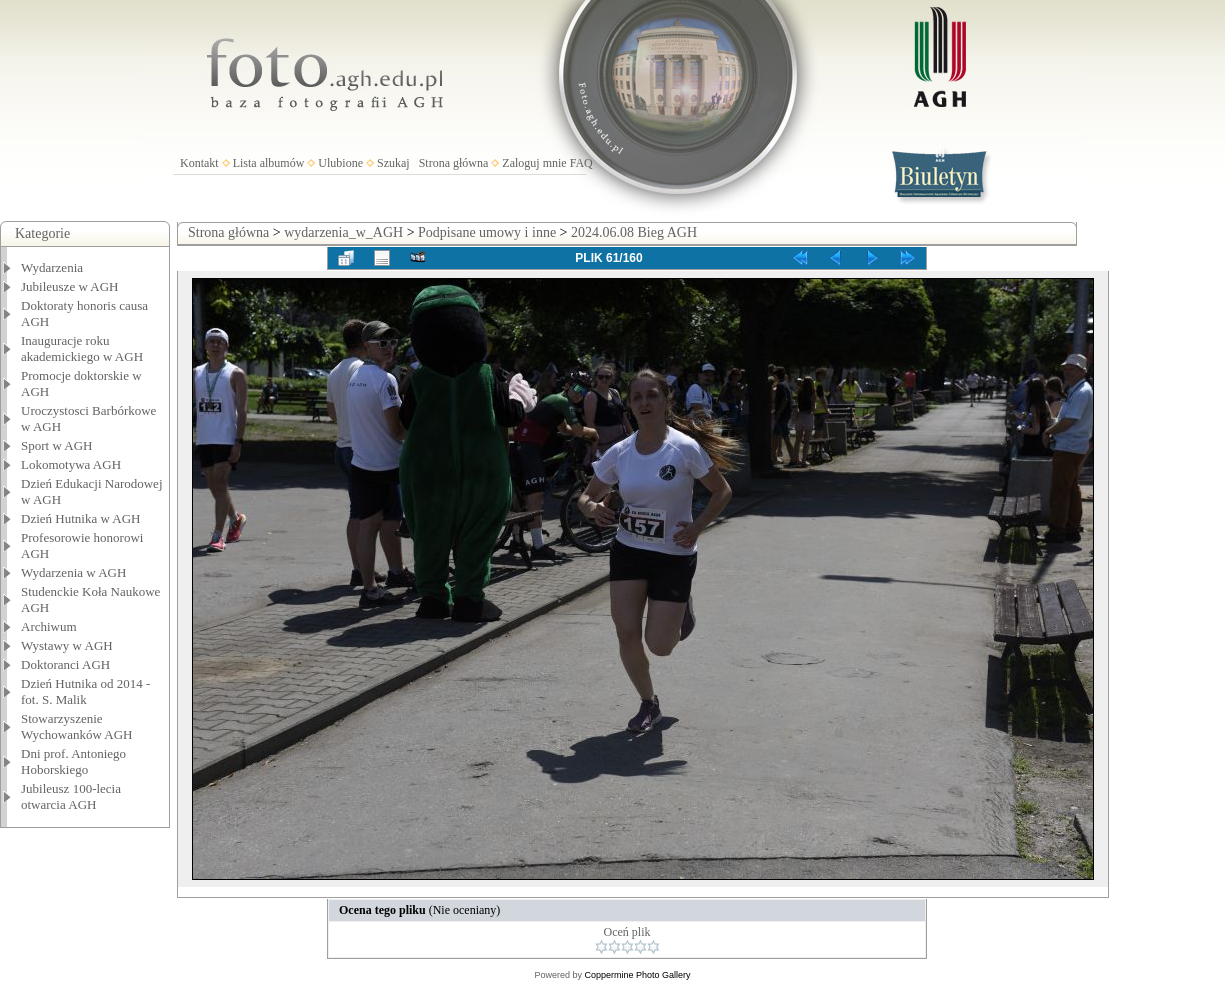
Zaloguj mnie (534, 163)
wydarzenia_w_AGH (343, 232)
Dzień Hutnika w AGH (81, 518)
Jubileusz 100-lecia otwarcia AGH (71, 796)
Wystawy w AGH (67, 645)
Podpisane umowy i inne (487, 232)
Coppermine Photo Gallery (637, 975)
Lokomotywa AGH (71, 464)
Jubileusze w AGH (70, 286)
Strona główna (454, 163)
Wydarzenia (52, 267)
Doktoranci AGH (65, 664)
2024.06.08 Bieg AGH (634, 232)
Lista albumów (269, 163)
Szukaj (393, 163)
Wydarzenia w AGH (73, 572)
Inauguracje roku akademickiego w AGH (82, 348)
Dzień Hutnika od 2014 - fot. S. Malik (85, 691)
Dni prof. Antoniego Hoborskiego (73, 761)
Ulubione (340, 163)
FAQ (581, 163)
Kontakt (199, 163)
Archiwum (49, 626)
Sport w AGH (57, 445)
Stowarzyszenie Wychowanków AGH (77, 726)
